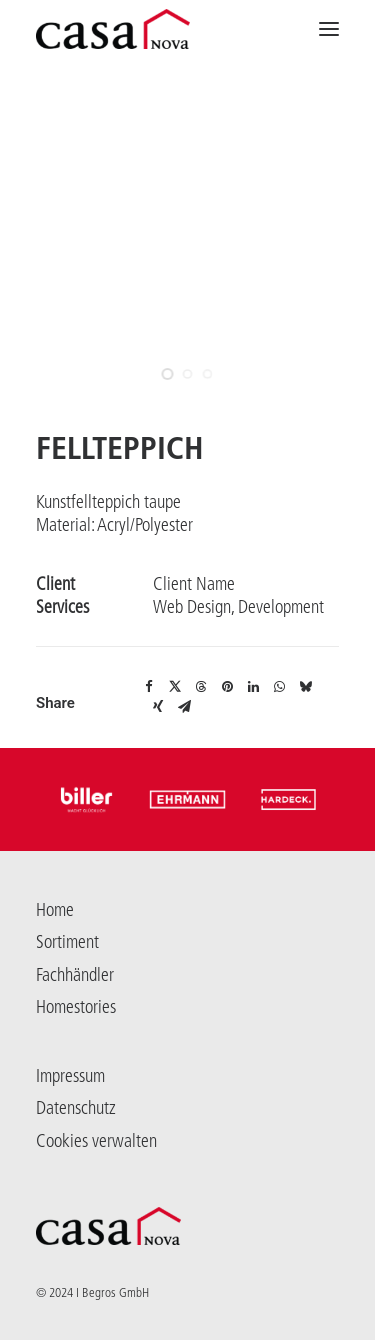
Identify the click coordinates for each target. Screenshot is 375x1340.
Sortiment (67, 942)
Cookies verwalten (96, 1141)
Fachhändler (75, 975)
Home (55, 910)
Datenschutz (76, 1108)
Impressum (70, 1076)
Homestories (76, 1007)
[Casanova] (113, 29)
